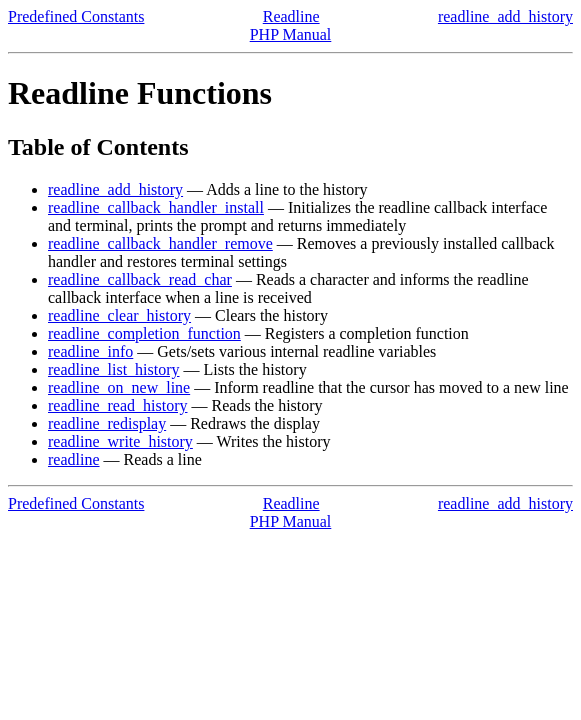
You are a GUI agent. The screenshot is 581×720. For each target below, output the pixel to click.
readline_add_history (505, 16)
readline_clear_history (119, 315)
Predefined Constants (76, 16)
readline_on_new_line (119, 387)
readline (74, 459)
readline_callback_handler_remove (160, 243)
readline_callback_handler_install (156, 207)
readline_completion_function (144, 333)
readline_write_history (120, 441)
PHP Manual (291, 34)
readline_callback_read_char (140, 279)
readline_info (90, 351)
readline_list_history (114, 369)
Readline (291, 16)
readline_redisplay (107, 423)
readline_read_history (118, 405)
